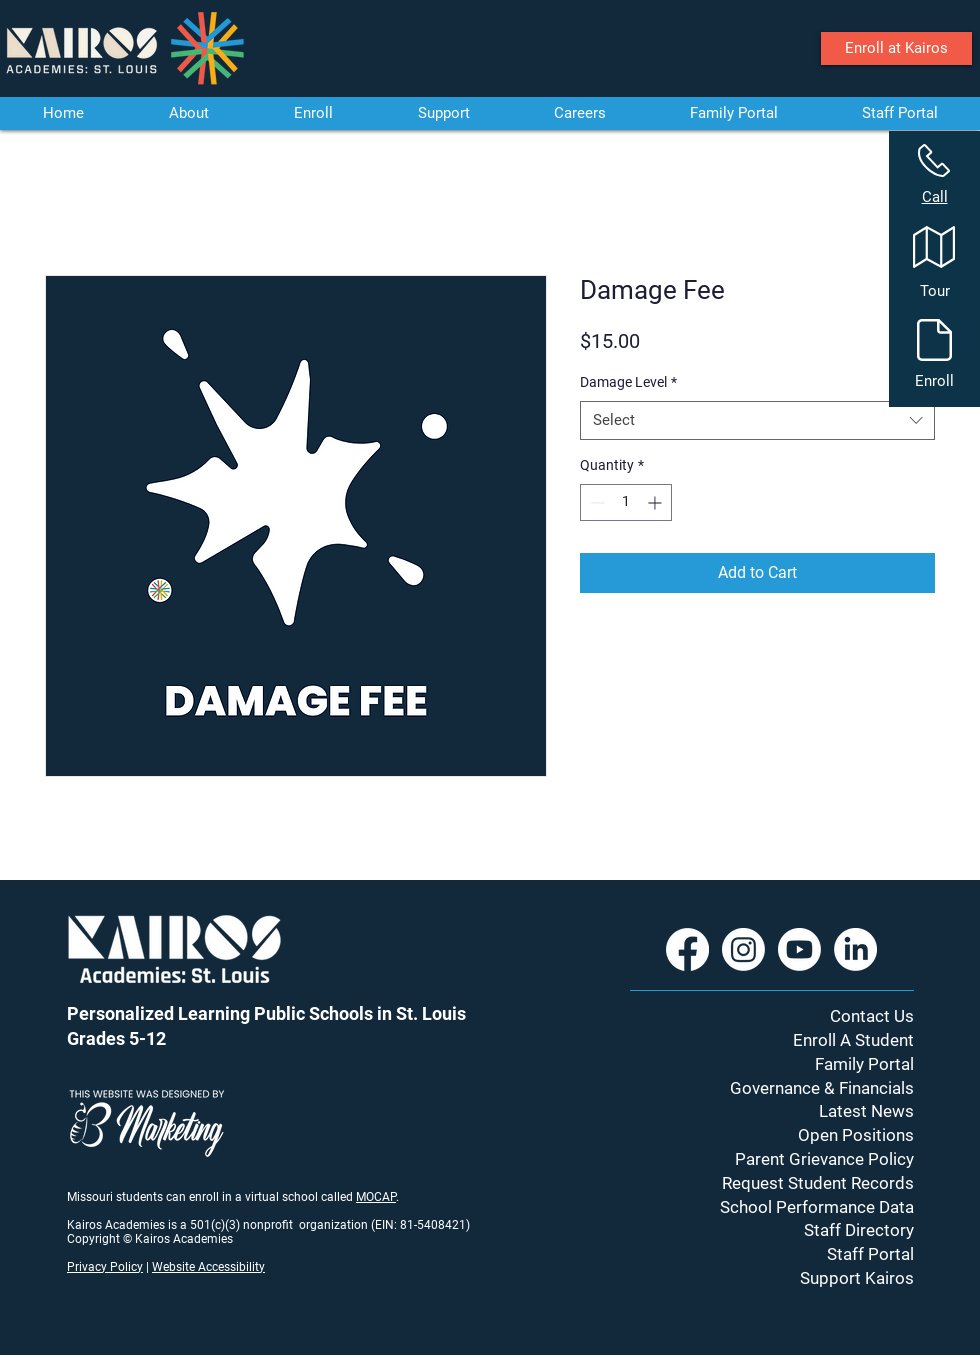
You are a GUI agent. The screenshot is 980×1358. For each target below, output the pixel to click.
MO (365, 1197)
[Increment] (656, 502)
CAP (385, 1197)
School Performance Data (817, 1207)
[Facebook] (687, 949)
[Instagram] (743, 949)
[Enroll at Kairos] (896, 48)
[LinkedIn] (855, 949)
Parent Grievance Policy (824, 1159)
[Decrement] (595, 502)
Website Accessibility (208, 1267)
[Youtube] (799, 949)
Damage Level (628, 382)
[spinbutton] (626, 502)
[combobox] (757, 420)
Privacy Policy (105, 1267)
